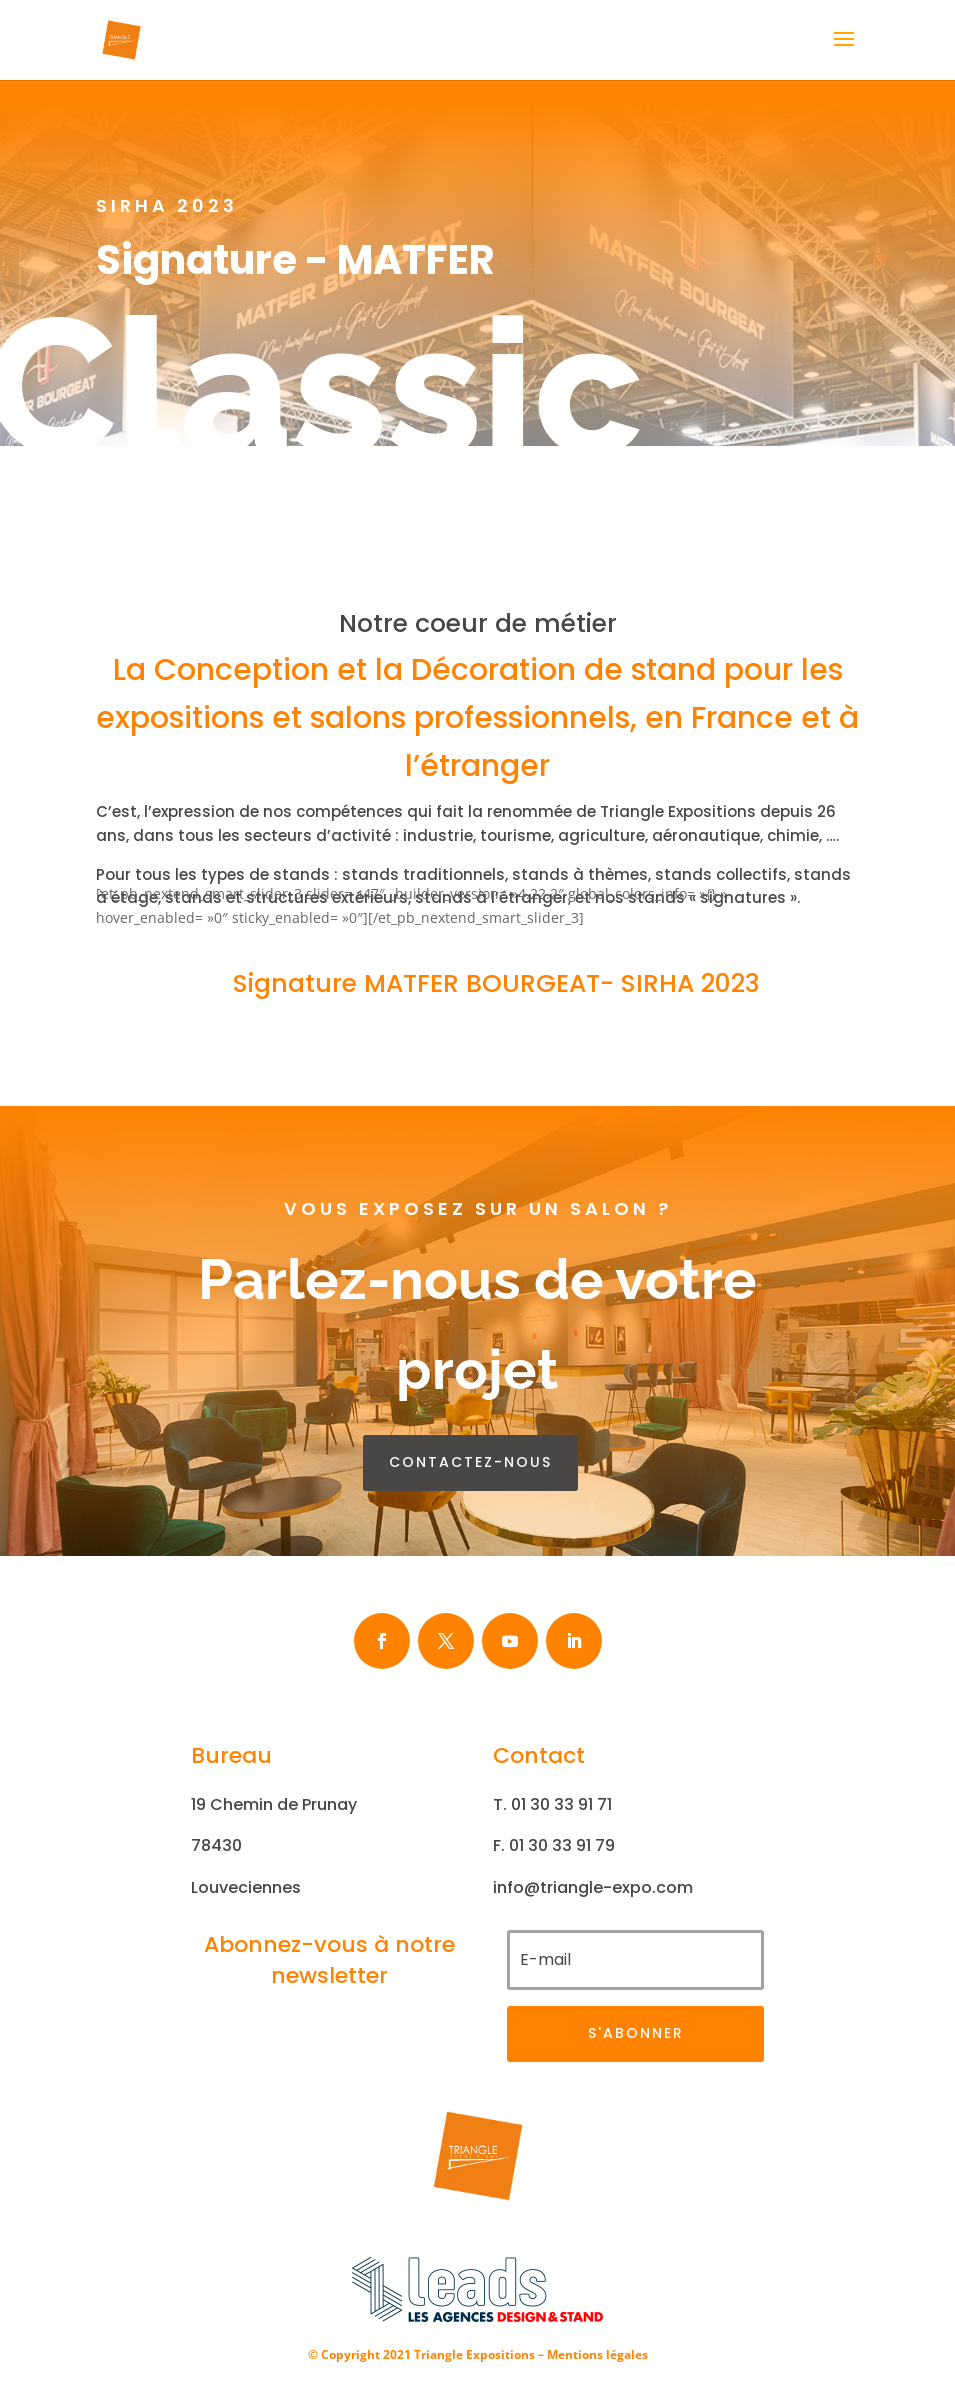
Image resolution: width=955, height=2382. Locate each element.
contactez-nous (470, 1462)
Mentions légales (597, 2354)
